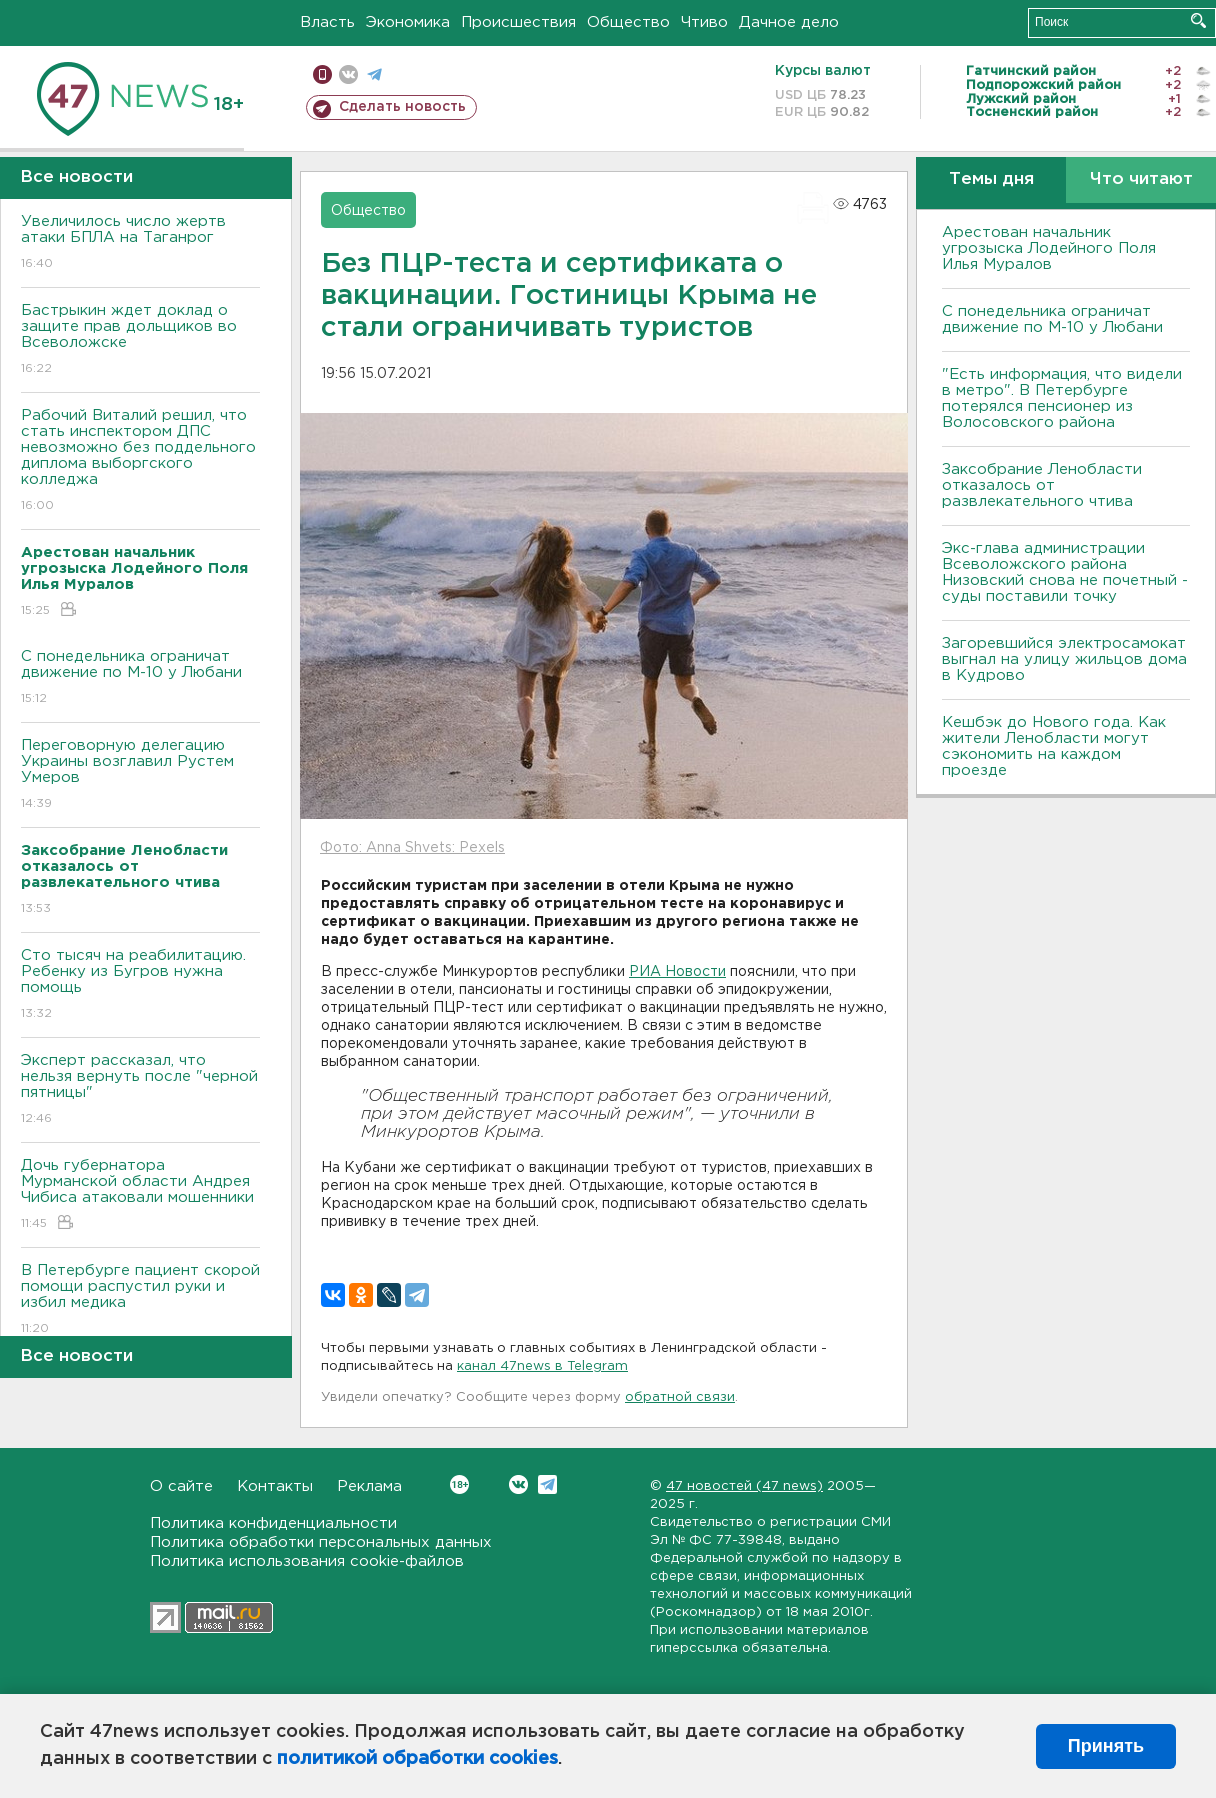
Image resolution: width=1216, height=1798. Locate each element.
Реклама (369, 1486)
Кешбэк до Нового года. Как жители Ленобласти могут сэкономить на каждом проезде (1054, 746)
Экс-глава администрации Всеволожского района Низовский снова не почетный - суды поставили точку (1065, 572)
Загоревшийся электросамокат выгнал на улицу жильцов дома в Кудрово (1064, 659)
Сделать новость (402, 107)
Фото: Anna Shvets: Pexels (412, 848)
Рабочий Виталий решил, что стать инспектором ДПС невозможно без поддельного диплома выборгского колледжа (140, 461)
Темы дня (991, 179)
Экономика (408, 22)
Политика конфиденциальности (273, 1523)
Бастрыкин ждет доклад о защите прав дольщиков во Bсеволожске (140, 340)
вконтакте (348, 74)
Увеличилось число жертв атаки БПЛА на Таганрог (140, 243)
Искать (1198, 20)
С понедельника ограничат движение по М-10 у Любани (140, 678)
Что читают (1141, 179)
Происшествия (518, 22)
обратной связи (680, 1397)
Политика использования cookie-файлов (307, 1561)
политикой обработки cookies (417, 1759)
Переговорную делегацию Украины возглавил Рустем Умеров (140, 775)
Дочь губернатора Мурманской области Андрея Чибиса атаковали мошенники (140, 1195)
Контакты (275, 1486)
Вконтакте (459, 1484)
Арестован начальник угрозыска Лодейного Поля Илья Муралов (1049, 248)
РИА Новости (677, 972)
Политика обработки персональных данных (321, 1542)
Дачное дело (789, 22)
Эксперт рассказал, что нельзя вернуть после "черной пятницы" (140, 1090)
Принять (1106, 1746)
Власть (327, 22)
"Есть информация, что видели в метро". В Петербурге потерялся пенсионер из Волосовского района (1062, 398)
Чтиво (704, 22)
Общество (628, 22)
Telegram (547, 1484)
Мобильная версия (322, 74)
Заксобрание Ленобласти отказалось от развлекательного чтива (1042, 485)
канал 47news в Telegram (542, 1366)
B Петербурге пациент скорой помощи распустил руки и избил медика (140, 1300)
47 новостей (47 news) (744, 1486)
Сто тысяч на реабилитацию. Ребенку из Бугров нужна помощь (140, 985)
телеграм (374, 74)
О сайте (181, 1486)
